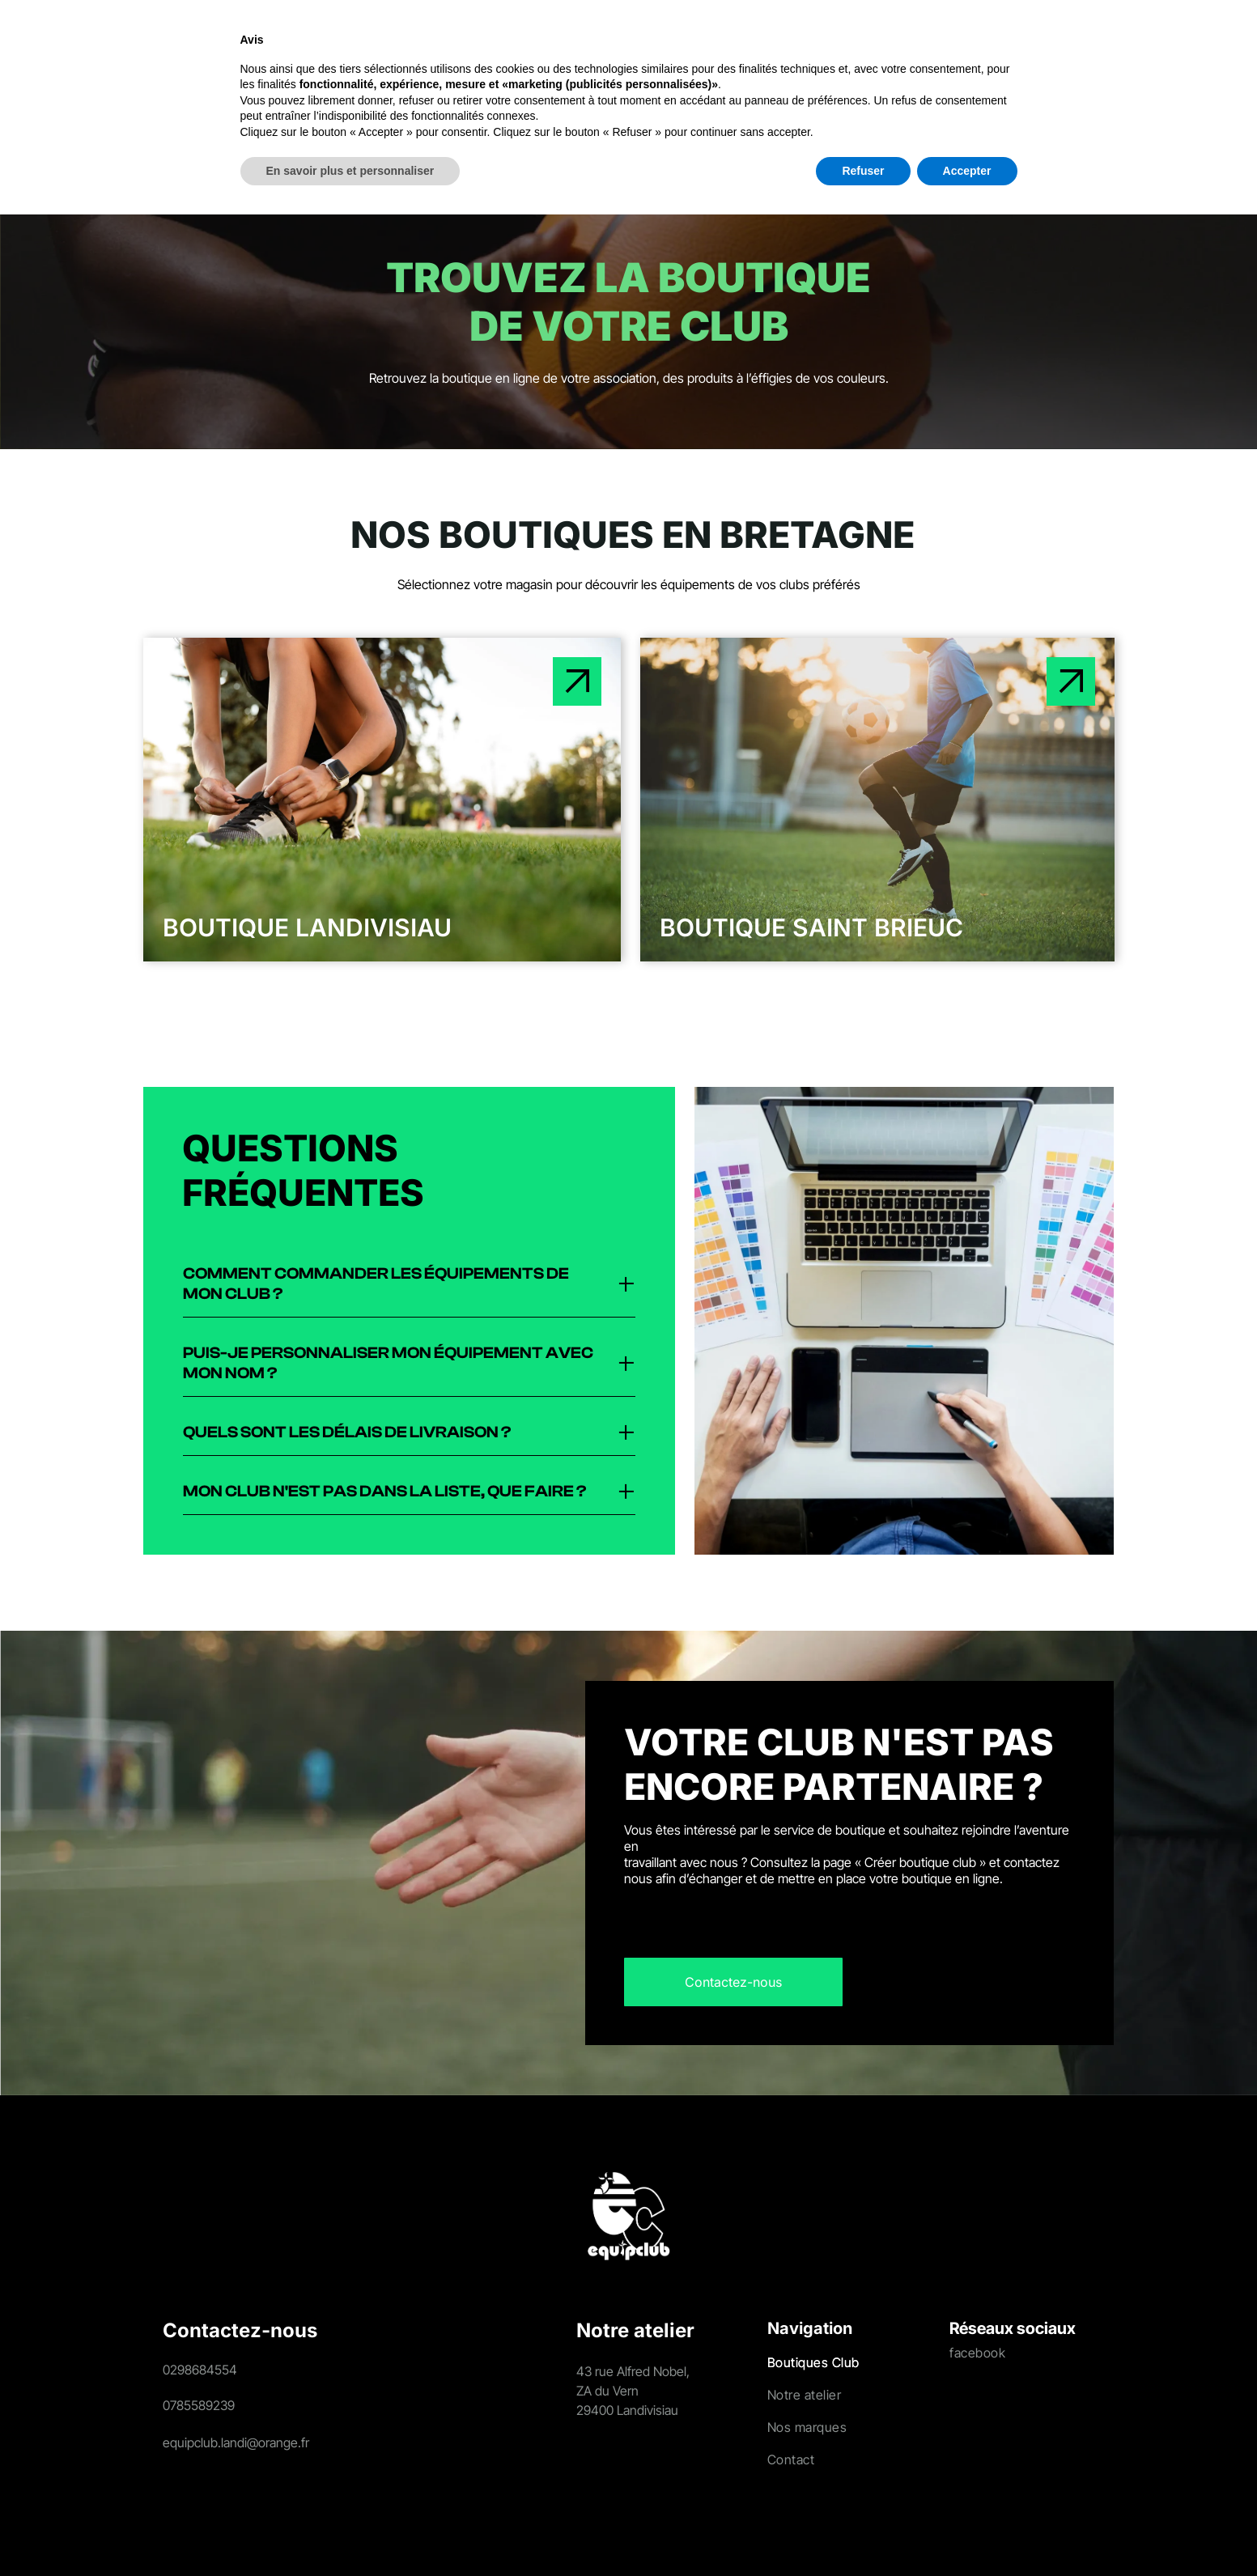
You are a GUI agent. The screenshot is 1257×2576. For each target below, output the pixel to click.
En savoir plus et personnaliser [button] (350, 2532)
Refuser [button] (863, 2532)
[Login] (1131, 45)
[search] (1094, 46)
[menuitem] (263, 44)
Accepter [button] (967, 2532)
